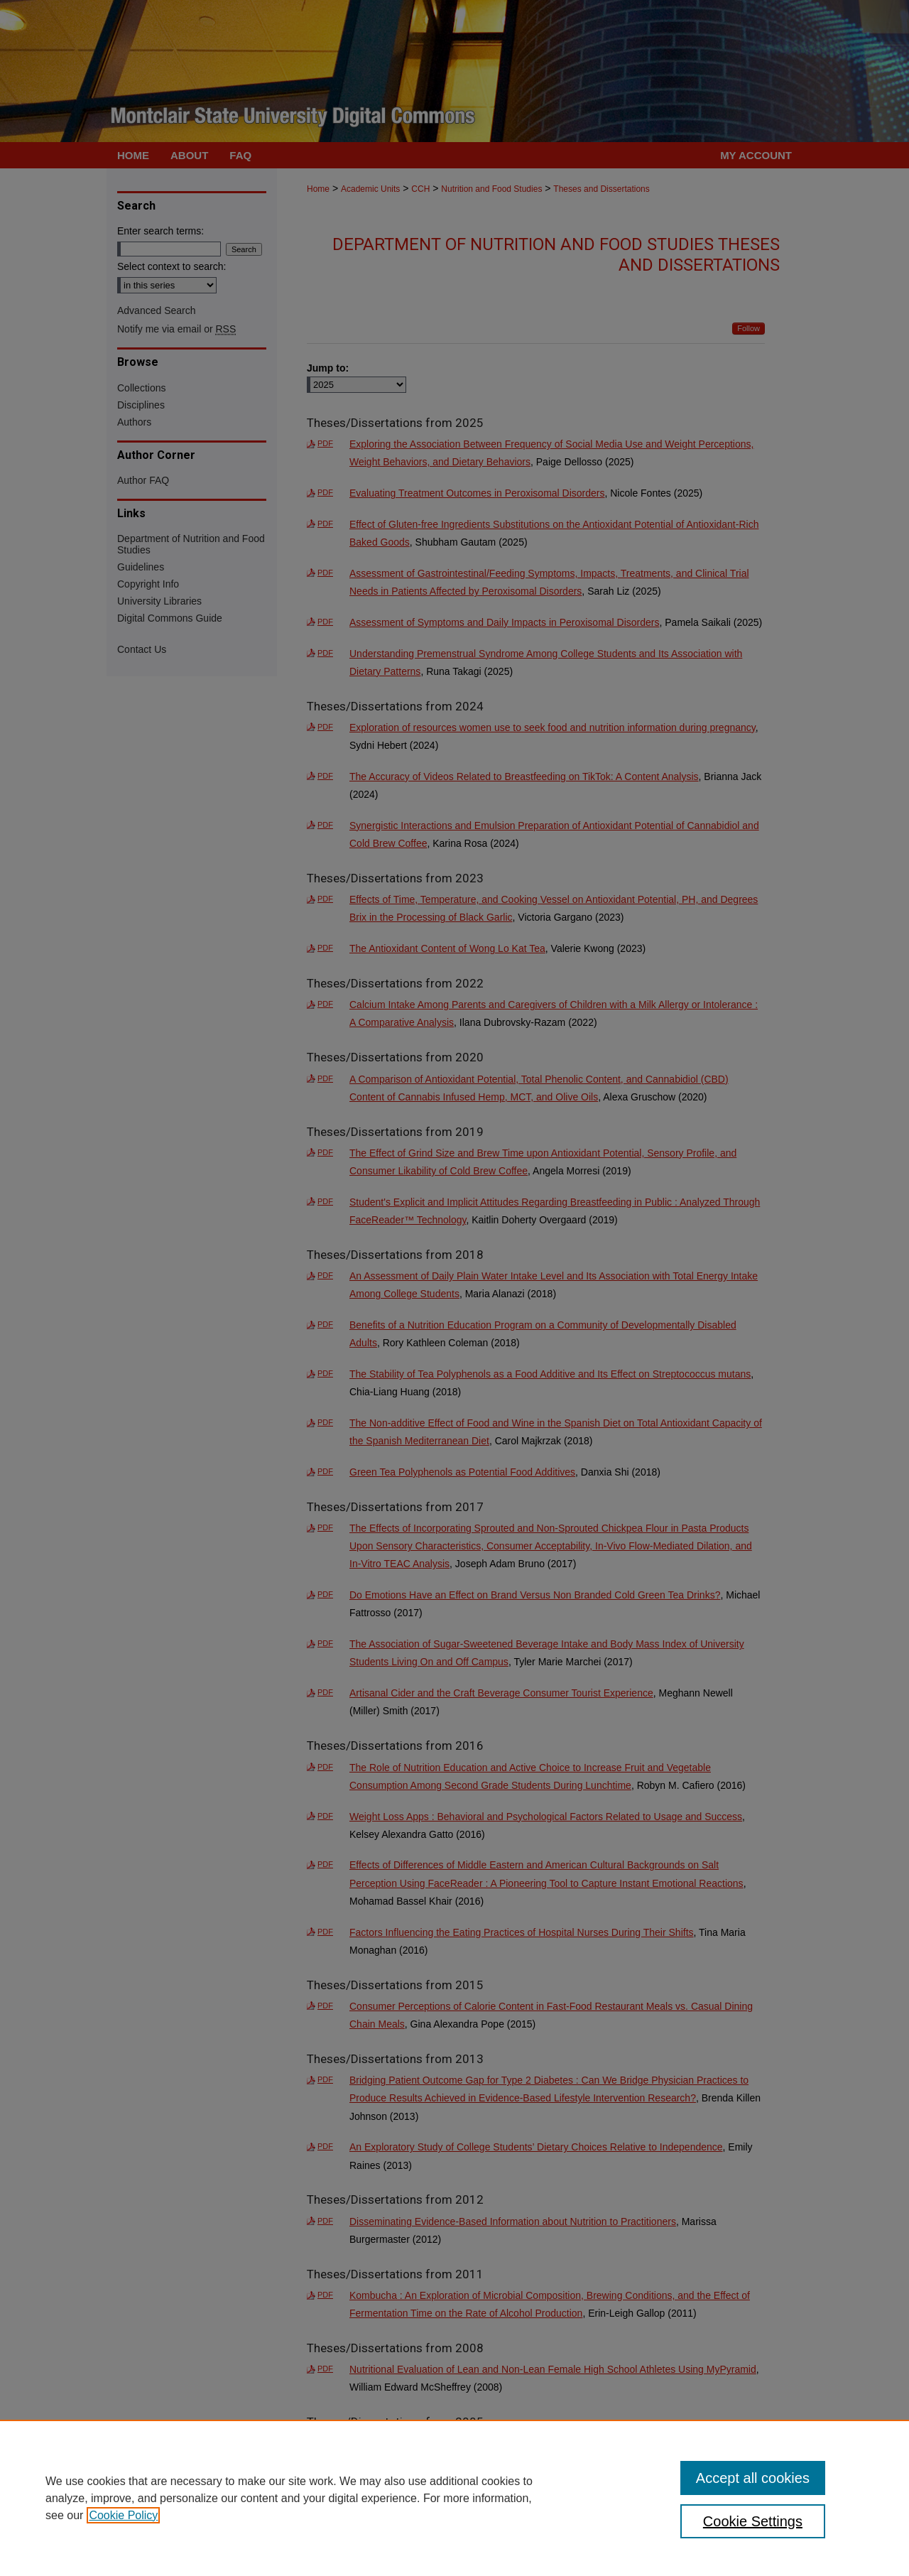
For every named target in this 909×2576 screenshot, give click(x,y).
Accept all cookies (753, 2478)
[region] (454, 2498)
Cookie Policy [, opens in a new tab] (123, 2515)
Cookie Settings (752, 2521)
